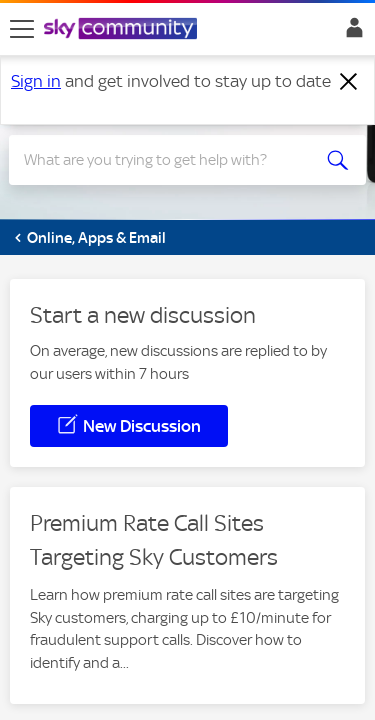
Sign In (350, 33)
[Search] (169, 160)
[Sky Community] (123, 30)
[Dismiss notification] (349, 82)
